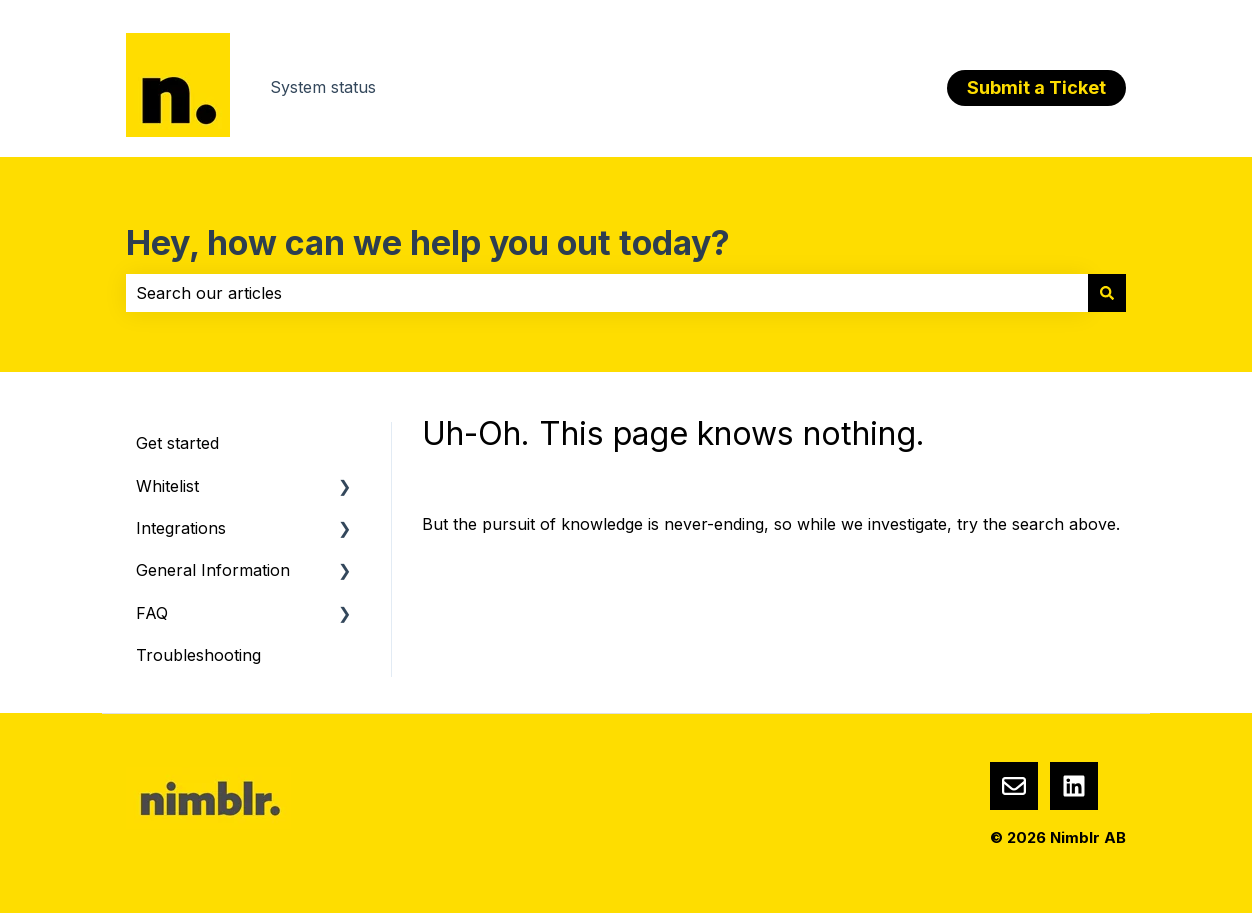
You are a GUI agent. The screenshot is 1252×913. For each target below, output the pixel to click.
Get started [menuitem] (177, 443)
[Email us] (1014, 786)
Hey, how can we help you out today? (428, 242)
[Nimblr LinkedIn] (1074, 786)
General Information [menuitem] (213, 570)
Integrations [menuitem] (181, 528)
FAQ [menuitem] (152, 613)
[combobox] (607, 293)
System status (323, 87)
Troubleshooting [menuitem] (198, 655)
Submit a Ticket (1036, 87)
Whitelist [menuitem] (167, 486)
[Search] (1107, 293)
